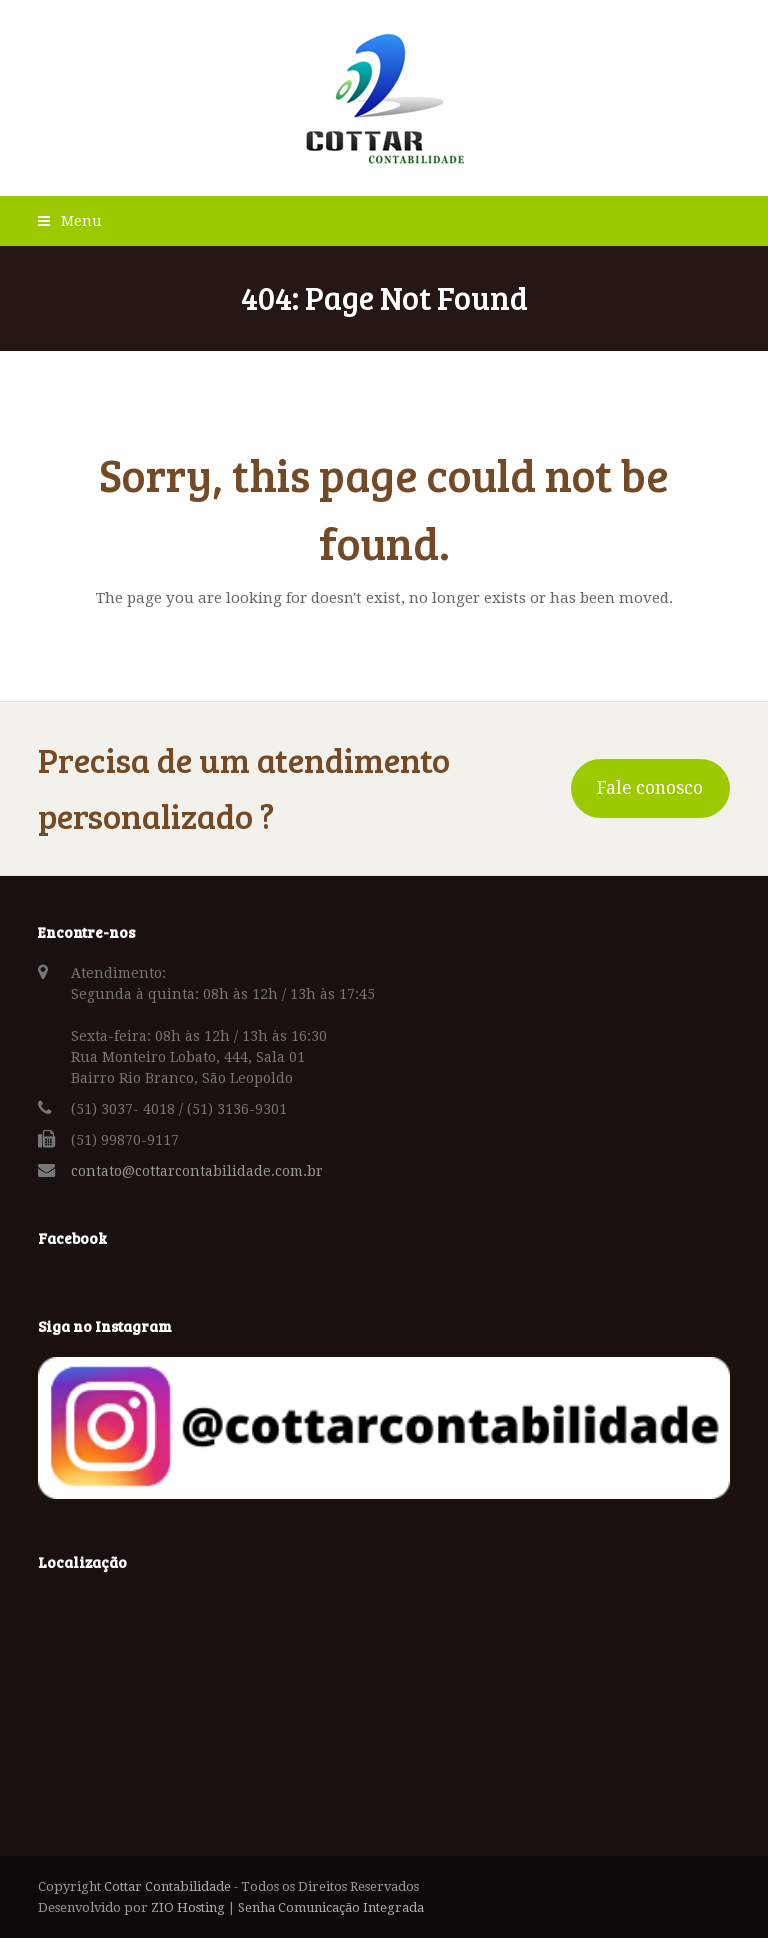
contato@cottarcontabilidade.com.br (197, 1171)
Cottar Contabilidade (167, 1886)
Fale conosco (650, 788)
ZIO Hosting (188, 1907)
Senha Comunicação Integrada (331, 1907)
